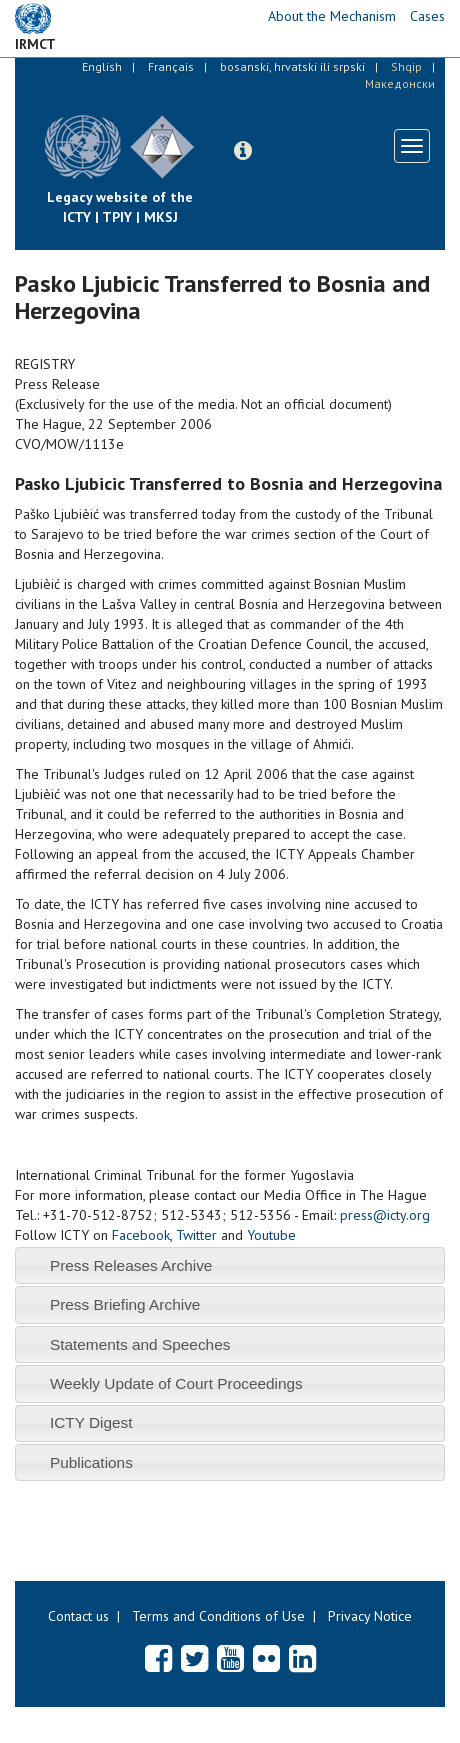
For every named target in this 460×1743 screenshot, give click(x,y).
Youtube (271, 1235)
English (102, 66)
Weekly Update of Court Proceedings (176, 1383)
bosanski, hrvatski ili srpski (292, 66)
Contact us (78, 1616)
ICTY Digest (91, 1422)
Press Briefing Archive (125, 1304)
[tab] (230, 1265)
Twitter (196, 1235)
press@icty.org (385, 1215)
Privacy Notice (370, 1616)
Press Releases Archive (131, 1265)
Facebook (141, 1235)
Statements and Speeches (140, 1344)
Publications (91, 1462)
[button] (243, 151)
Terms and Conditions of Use (218, 1616)
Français (171, 66)
